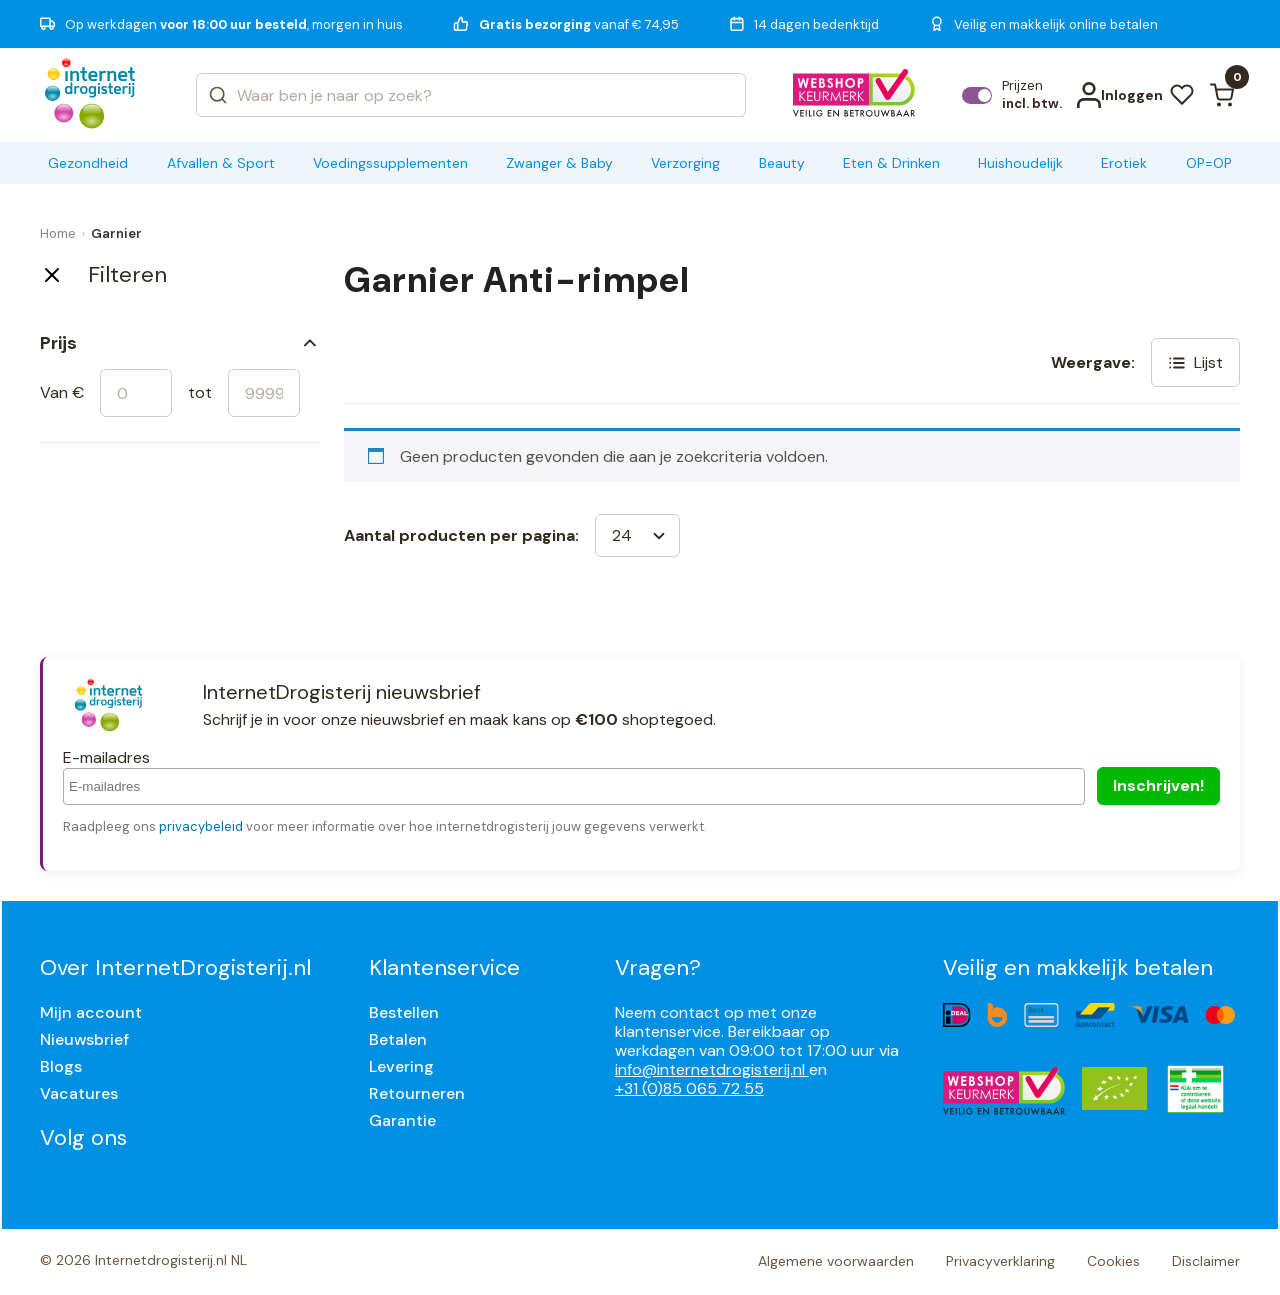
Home (58, 233)
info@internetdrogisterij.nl (712, 1069)
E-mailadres (106, 757)
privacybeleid (201, 826)
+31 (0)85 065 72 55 (689, 1088)
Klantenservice (444, 967)
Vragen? (658, 967)
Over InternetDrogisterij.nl (175, 967)
